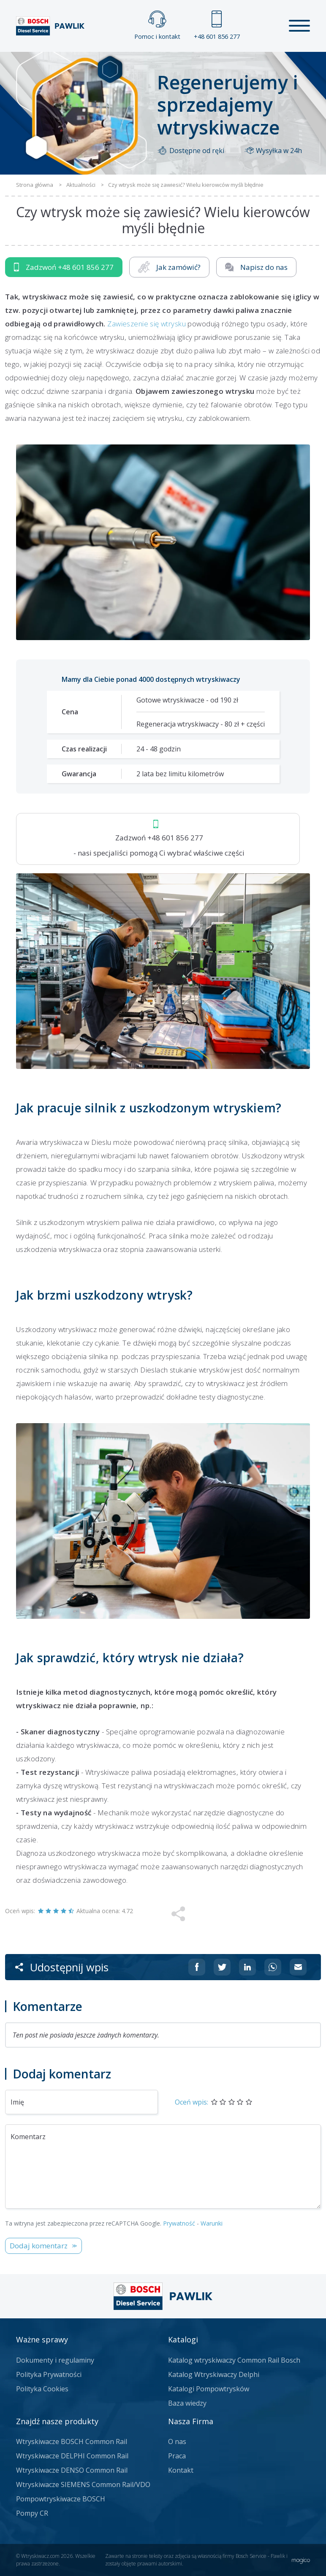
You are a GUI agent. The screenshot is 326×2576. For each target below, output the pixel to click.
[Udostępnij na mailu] (298, 1967)
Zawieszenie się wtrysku (146, 323)
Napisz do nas (256, 267)
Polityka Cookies (42, 2388)
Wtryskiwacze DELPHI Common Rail (72, 2455)
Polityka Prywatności (49, 2374)
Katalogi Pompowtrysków (208, 2388)
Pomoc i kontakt (157, 25)
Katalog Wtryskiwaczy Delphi (213, 2374)
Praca (177, 2455)
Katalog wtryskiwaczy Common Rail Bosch (234, 2360)
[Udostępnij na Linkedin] (247, 1967)
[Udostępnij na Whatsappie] (272, 1967)
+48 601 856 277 (217, 25)
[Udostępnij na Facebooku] (196, 1967)
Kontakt (180, 2470)
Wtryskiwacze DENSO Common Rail (72, 2470)
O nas (177, 2441)
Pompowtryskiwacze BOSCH (60, 2498)
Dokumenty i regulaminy (55, 2360)
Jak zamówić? (169, 267)
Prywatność (179, 2223)
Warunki (212, 2223)
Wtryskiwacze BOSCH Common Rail (71, 2441)
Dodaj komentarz (39, 2245)
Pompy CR (32, 2513)
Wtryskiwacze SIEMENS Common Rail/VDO (83, 2484)
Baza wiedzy (187, 2403)
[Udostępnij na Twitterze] (222, 1967)
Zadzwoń (64, 267)
